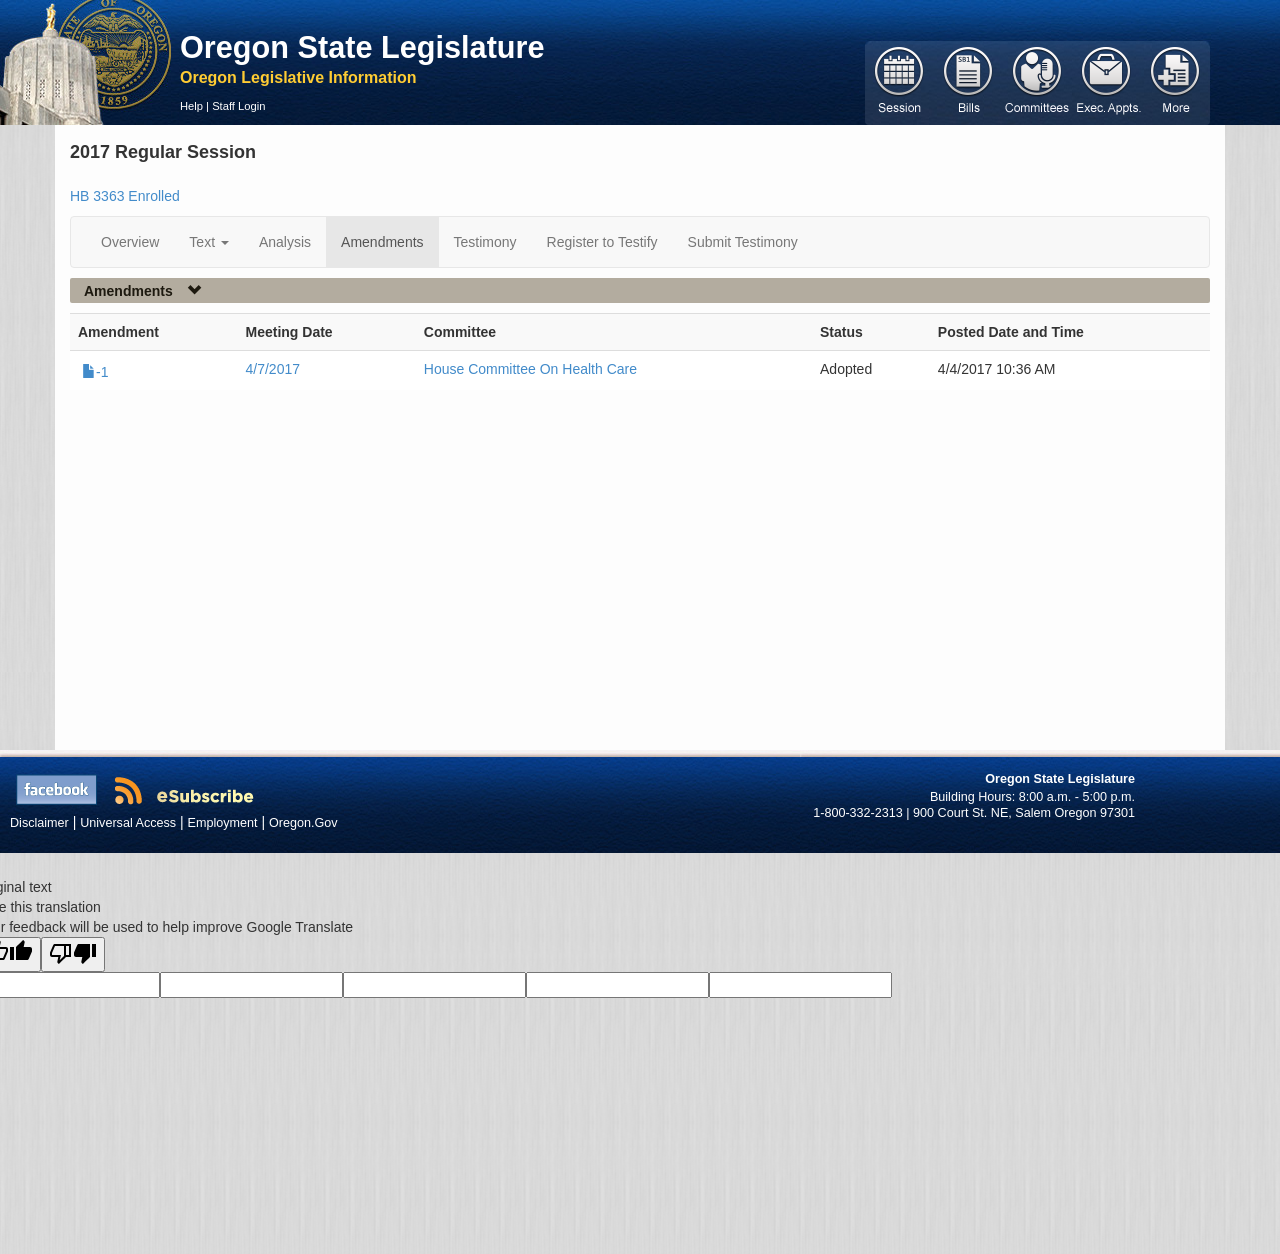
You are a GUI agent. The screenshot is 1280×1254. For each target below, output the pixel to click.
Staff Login (238, 106)
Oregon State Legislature (362, 47)
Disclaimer (39, 823)
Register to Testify (602, 242)
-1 (95, 372)
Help (191, 106)
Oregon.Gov (303, 823)
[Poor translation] (73, 954)
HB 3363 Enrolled (125, 196)
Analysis (285, 242)
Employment (223, 823)
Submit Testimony (743, 242)
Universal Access (128, 823)
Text (209, 242)
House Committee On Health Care (530, 369)
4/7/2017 (273, 369)
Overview (130, 242)
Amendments (382, 242)
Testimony (485, 242)
